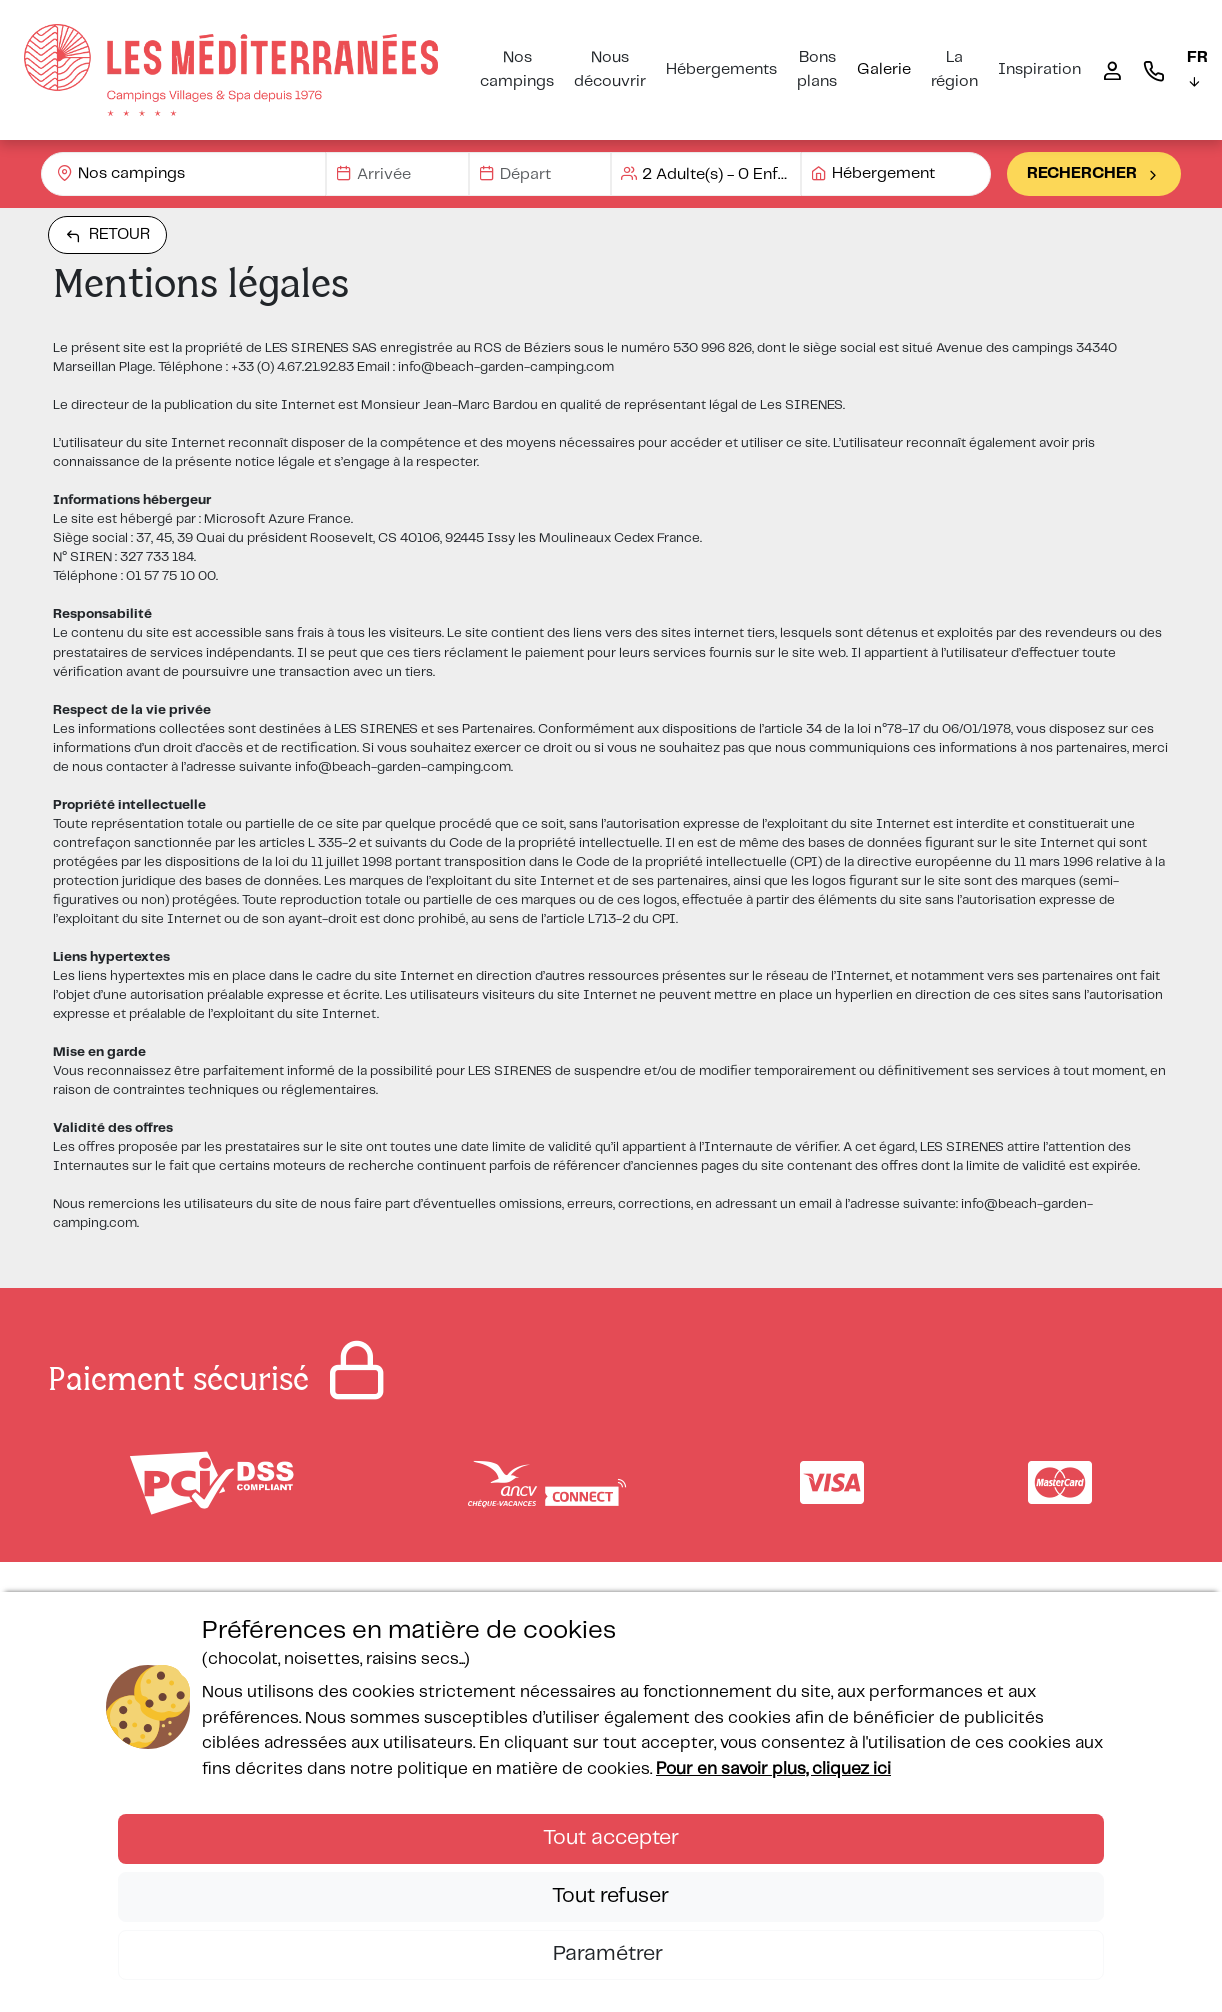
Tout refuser (610, 1896)
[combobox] (183, 174)
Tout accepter (611, 1838)
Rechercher (1094, 174)
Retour (107, 235)
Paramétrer (610, 1954)
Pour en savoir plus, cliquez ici (773, 1769)
